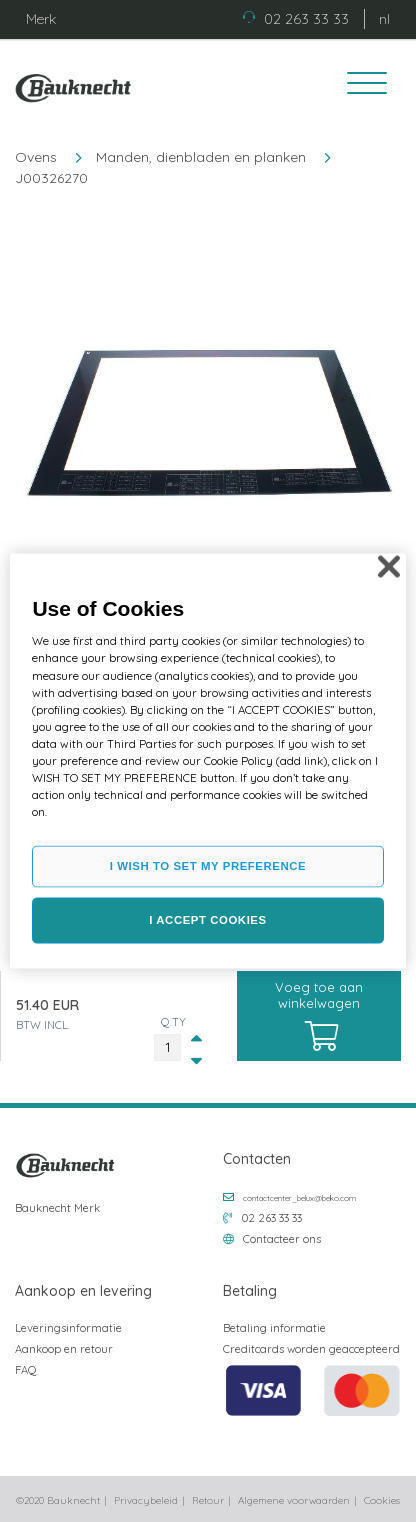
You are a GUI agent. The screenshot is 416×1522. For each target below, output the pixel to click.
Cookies (382, 1500)
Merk (41, 19)
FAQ (26, 1370)
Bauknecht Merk (57, 1208)
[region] (207, 761)
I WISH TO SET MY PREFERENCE (208, 866)
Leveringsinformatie (68, 1328)
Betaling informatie (274, 1328)
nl (384, 19)
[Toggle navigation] (360, 86)
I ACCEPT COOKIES (207, 920)
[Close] (389, 567)
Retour (208, 1500)
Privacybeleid (146, 1500)
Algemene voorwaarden (294, 1500)
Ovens (36, 157)
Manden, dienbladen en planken (201, 157)
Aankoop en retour (64, 1349)
